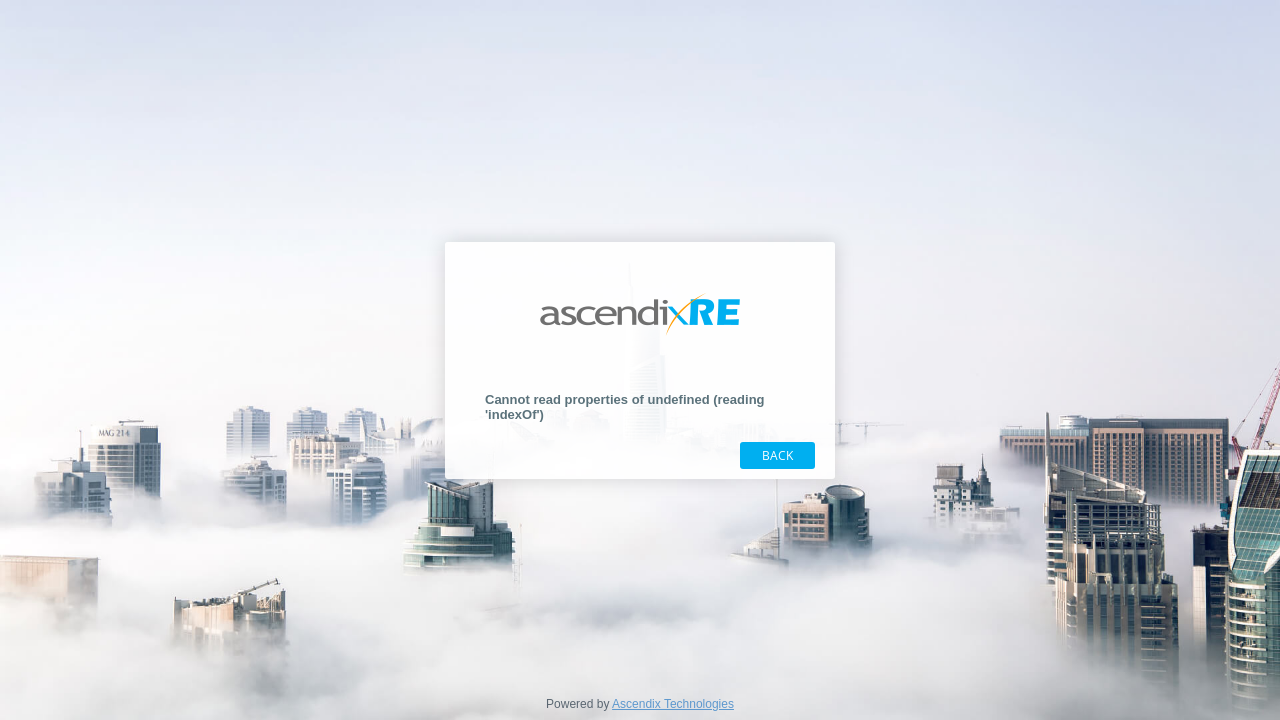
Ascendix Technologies (673, 704)
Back (777, 455)
